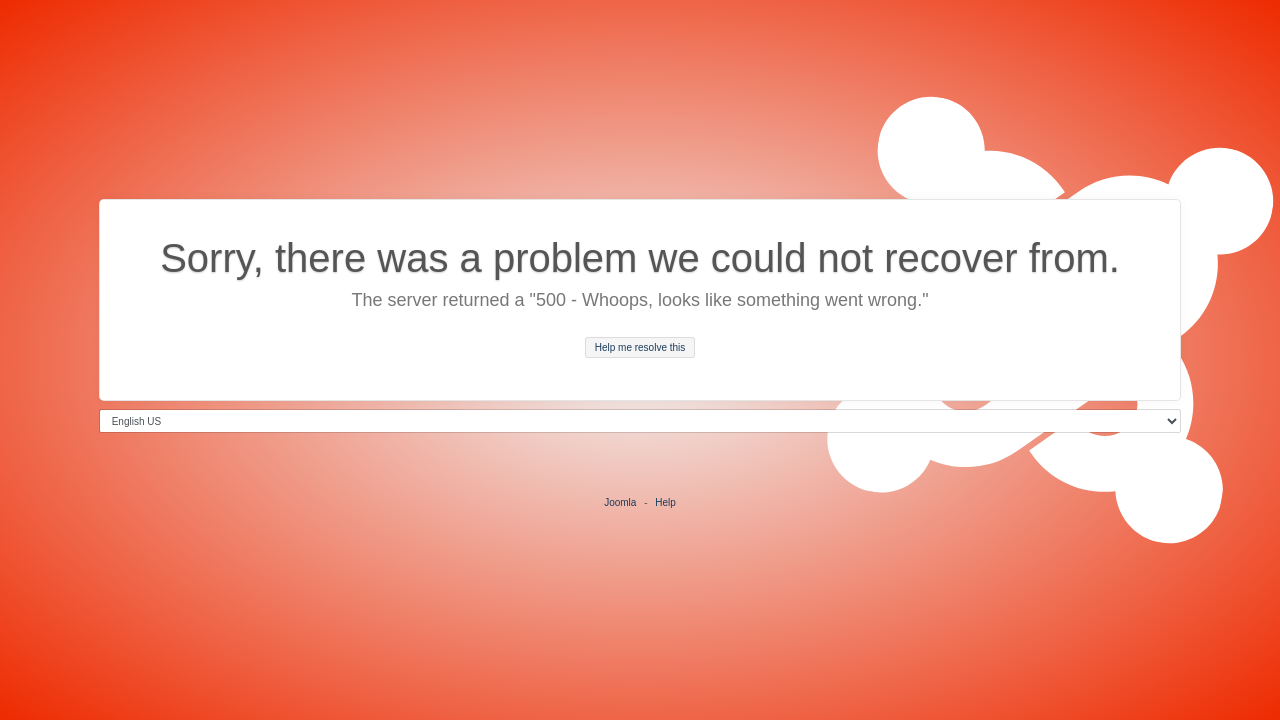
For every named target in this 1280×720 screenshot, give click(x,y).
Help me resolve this (640, 347)
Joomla (620, 502)
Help (665, 502)
